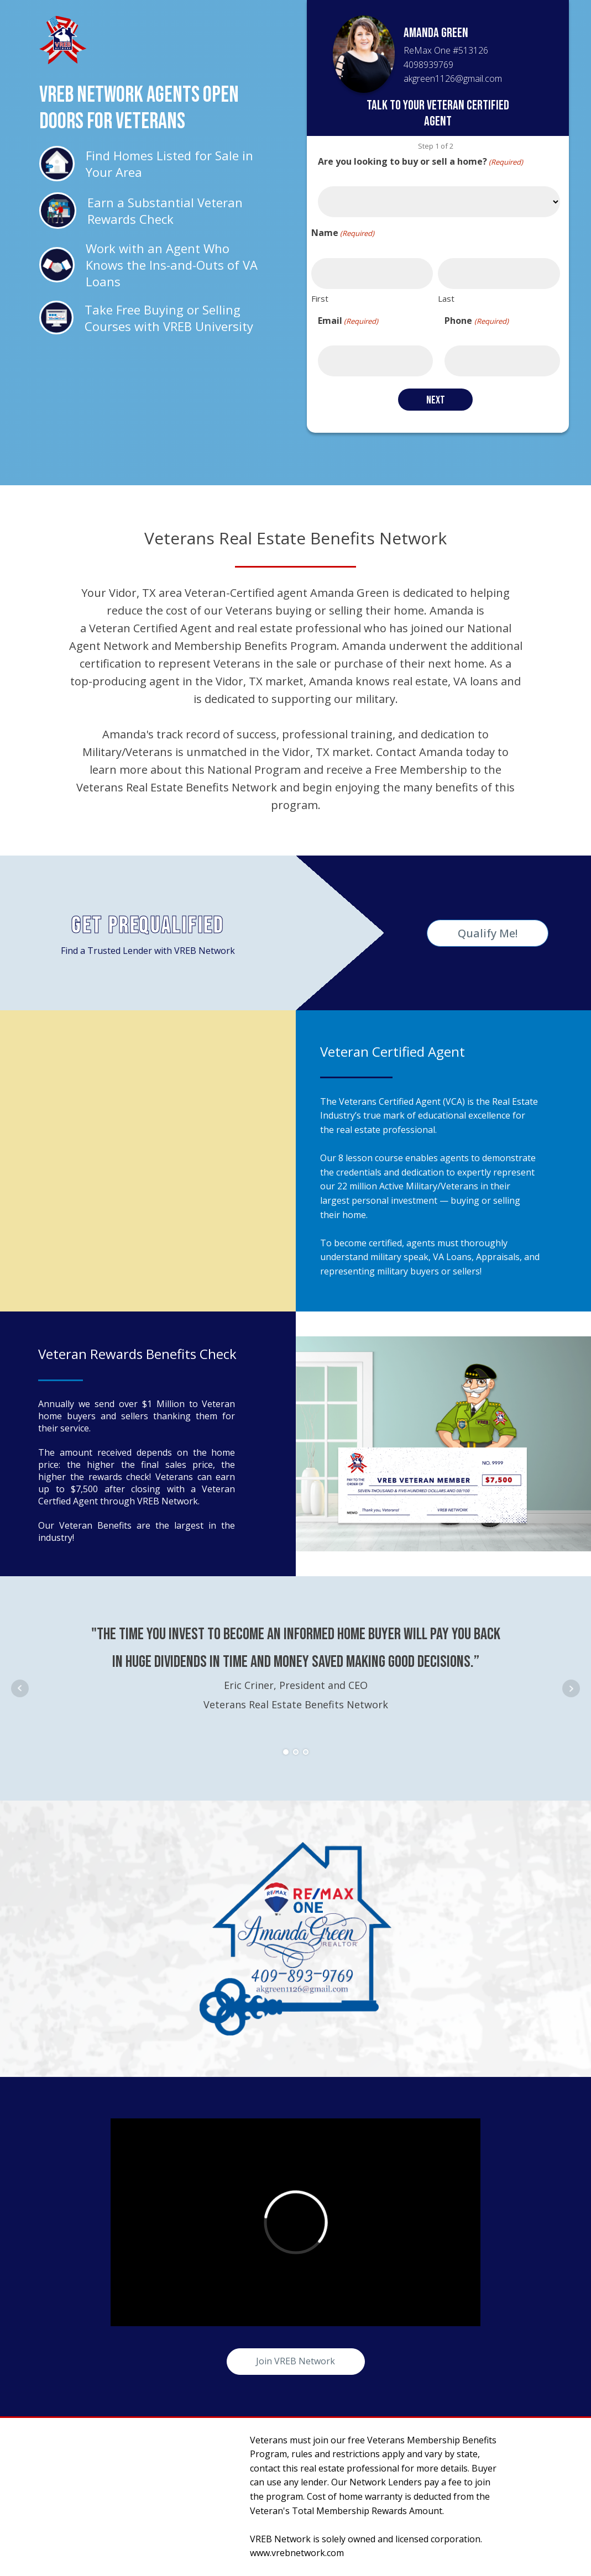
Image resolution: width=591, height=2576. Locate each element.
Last (446, 298)
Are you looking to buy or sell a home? (420, 161)
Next (571, 1688)
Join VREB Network (295, 2361)
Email (348, 320)
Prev (20, 1688)
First (319, 298)
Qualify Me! (487, 933)
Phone (476, 320)
